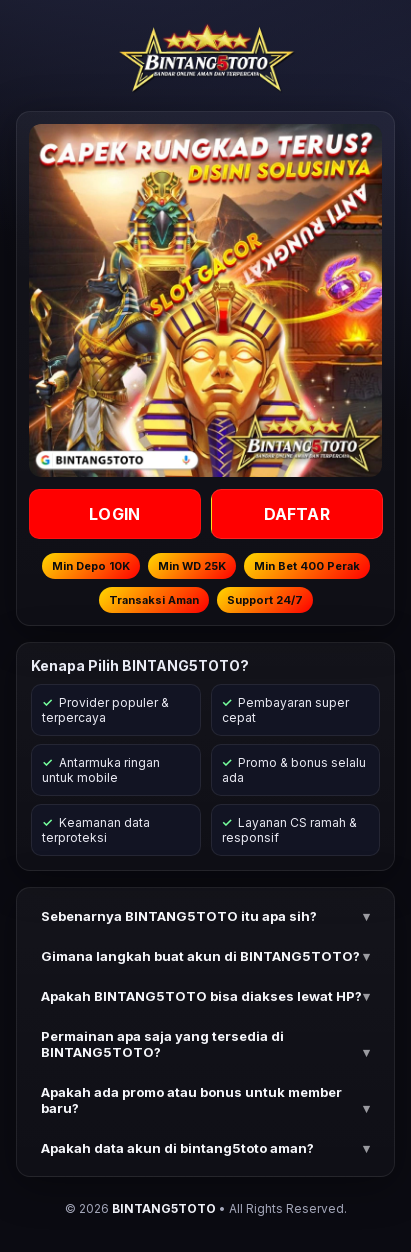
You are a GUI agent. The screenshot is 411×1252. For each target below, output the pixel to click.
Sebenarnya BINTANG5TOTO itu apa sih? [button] (179, 916)
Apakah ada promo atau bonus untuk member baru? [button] (191, 1100)
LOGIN (114, 514)
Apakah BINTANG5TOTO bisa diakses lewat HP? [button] (201, 996)
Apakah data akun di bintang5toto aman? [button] (177, 1148)
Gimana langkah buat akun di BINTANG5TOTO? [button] (200, 956)
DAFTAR (296, 514)
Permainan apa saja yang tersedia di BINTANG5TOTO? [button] (162, 1044)
